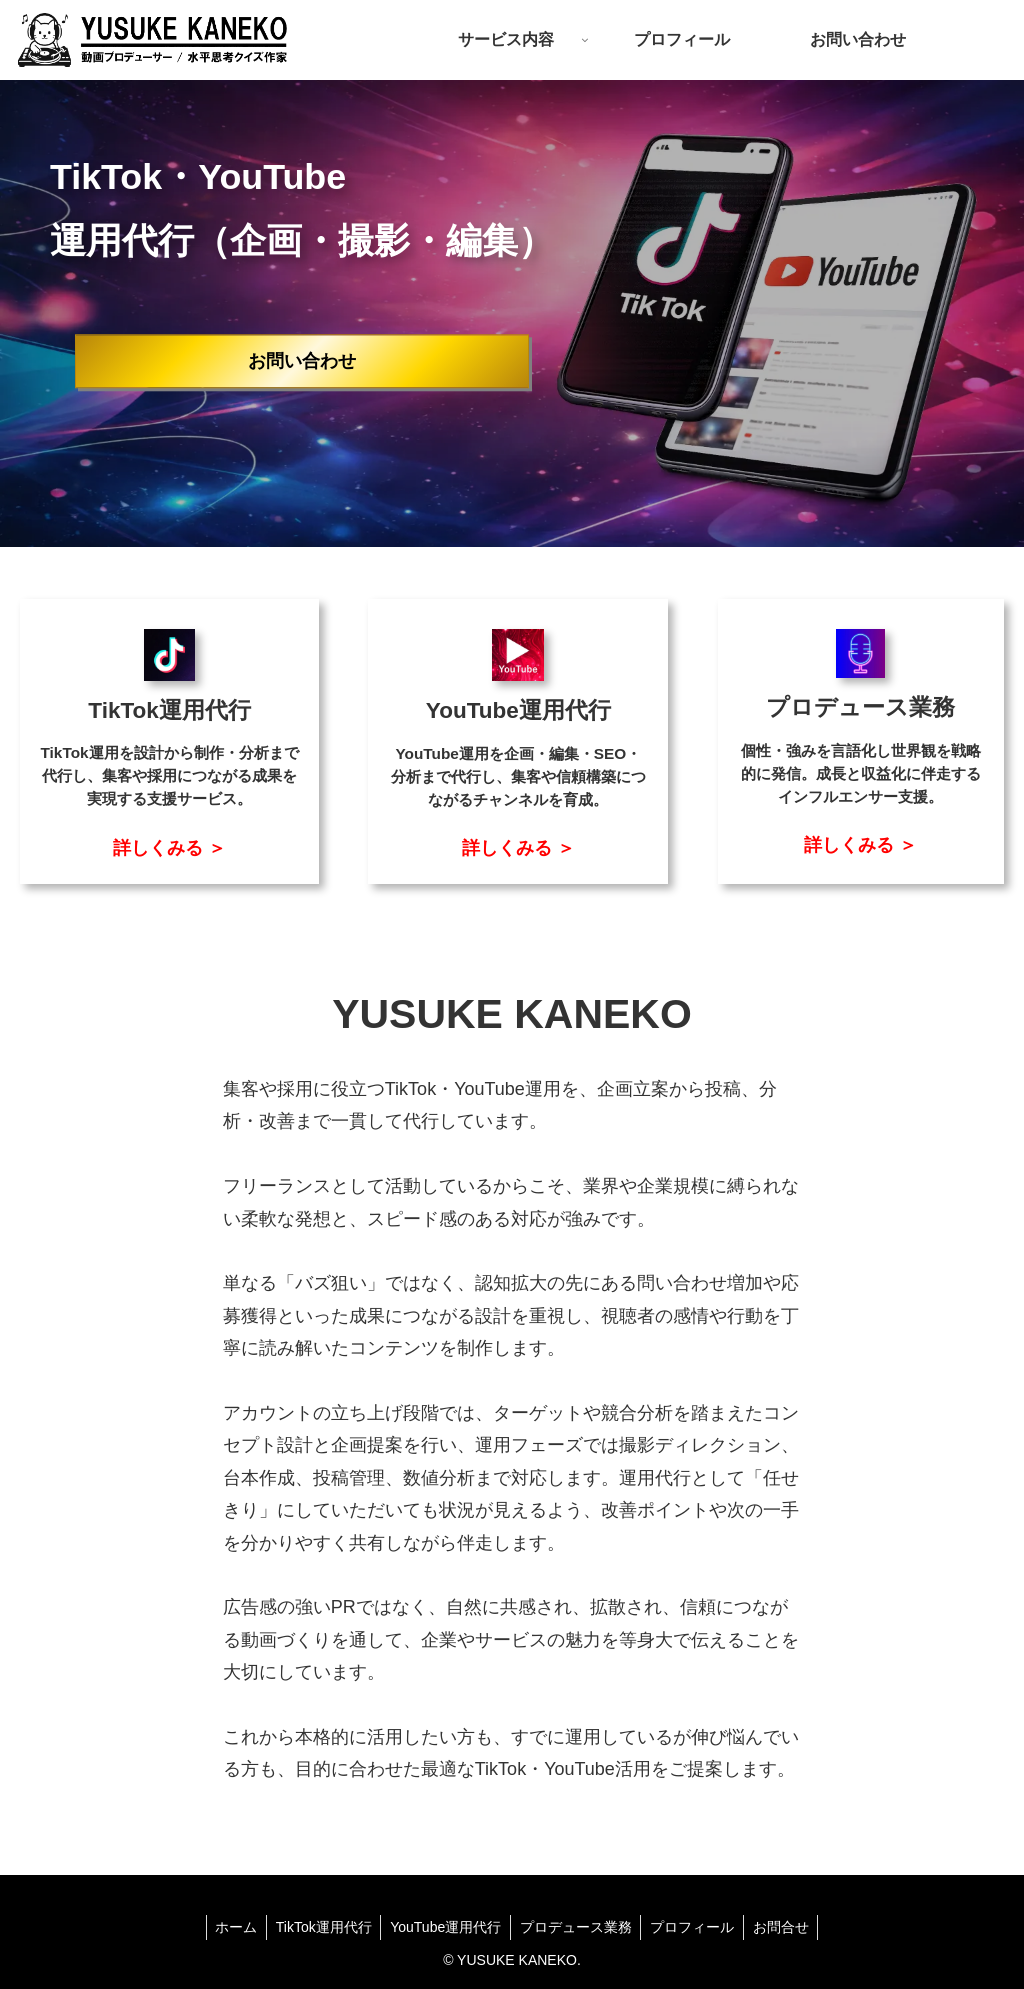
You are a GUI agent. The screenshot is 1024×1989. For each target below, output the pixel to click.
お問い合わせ (302, 361)
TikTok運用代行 (320, 1927)
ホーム (230, 1927)
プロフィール (696, 1927)
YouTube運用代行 (444, 1927)
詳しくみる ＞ (169, 847)
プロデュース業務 (577, 1927)
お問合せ (787, 1927)
